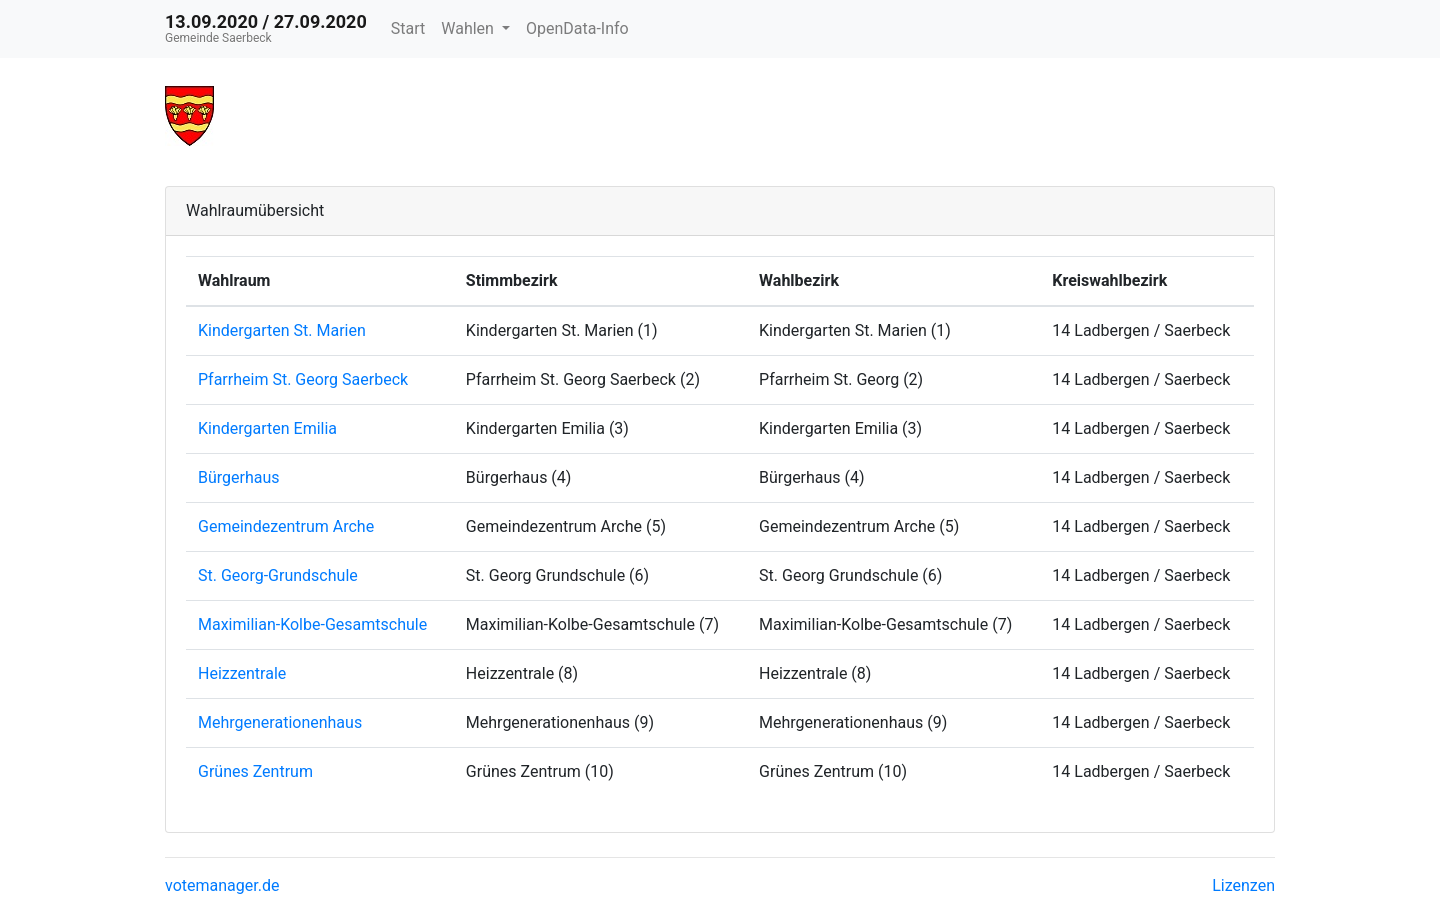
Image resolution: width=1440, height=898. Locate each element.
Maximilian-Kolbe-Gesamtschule (312, 624)
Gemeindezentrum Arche (286, 526)
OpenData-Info (577, 28)
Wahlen (469, 28)
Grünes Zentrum (255, 771)
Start (408, 28)
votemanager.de (222, 885)
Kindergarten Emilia (267, 428)
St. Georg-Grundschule (278, 575)
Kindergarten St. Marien (282, 330)
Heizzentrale (242, 673)
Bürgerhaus (239, 477)
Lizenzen (1243, 885)
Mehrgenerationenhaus (280, 722)
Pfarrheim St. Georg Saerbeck (303, 379)
